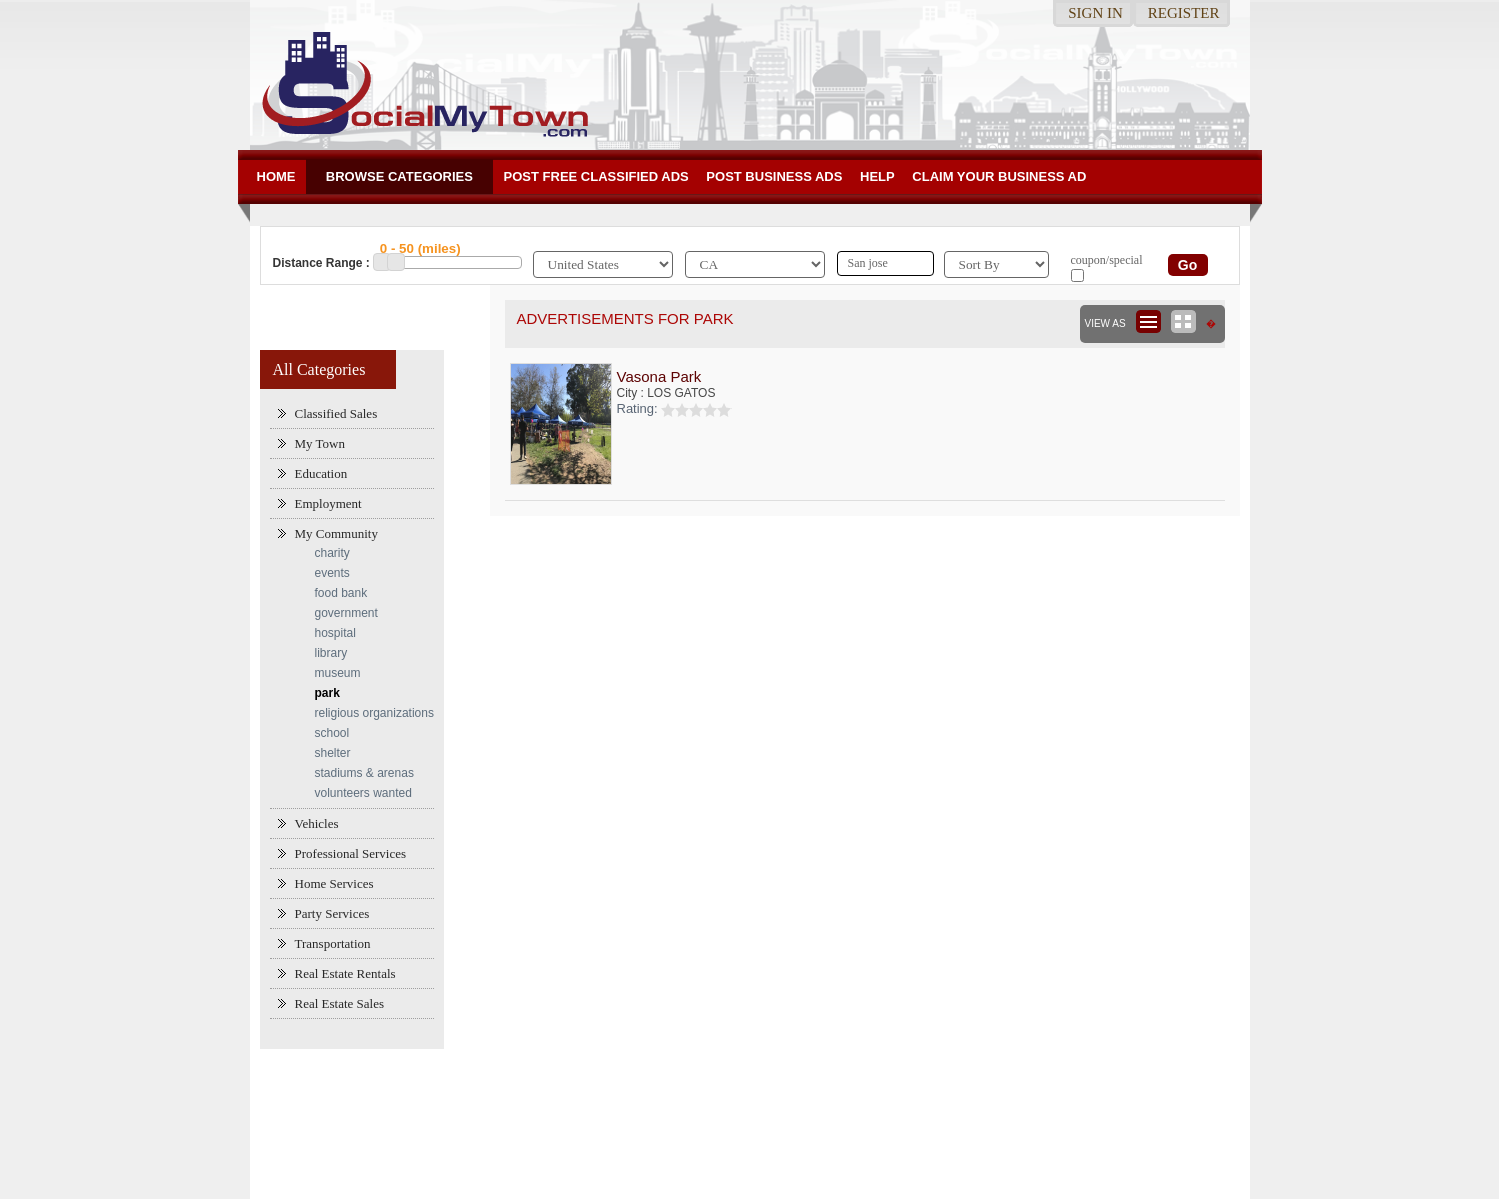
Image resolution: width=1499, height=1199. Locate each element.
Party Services (332, 913)
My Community (336, 533)
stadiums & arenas (364, 773)
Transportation (333, 943)
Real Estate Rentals (345, 973)
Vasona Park (659, 376)
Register (1184, 13)
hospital (335, 633)
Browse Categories (399, 176)
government (346, 613)
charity (332, 553)
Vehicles (317, 823)
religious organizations (374, 713)
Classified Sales (336, 413)
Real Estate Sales (340, 1003)
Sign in (1095, 13)
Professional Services (351, 853)
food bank (341, 593)
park (327, 693)
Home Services (334, 883)
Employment (328, 503)
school (332, 733)
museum (338, 673)
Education (321, 473)
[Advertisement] (750, 1114)
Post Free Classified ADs (596, 176)
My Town (320, 443)
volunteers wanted (363, 793)
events (332, 573)
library (331, 653)
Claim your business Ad (999, 176)
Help (877, 176)
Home (276, 176)
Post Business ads (774, 176)
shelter (333, 753)
